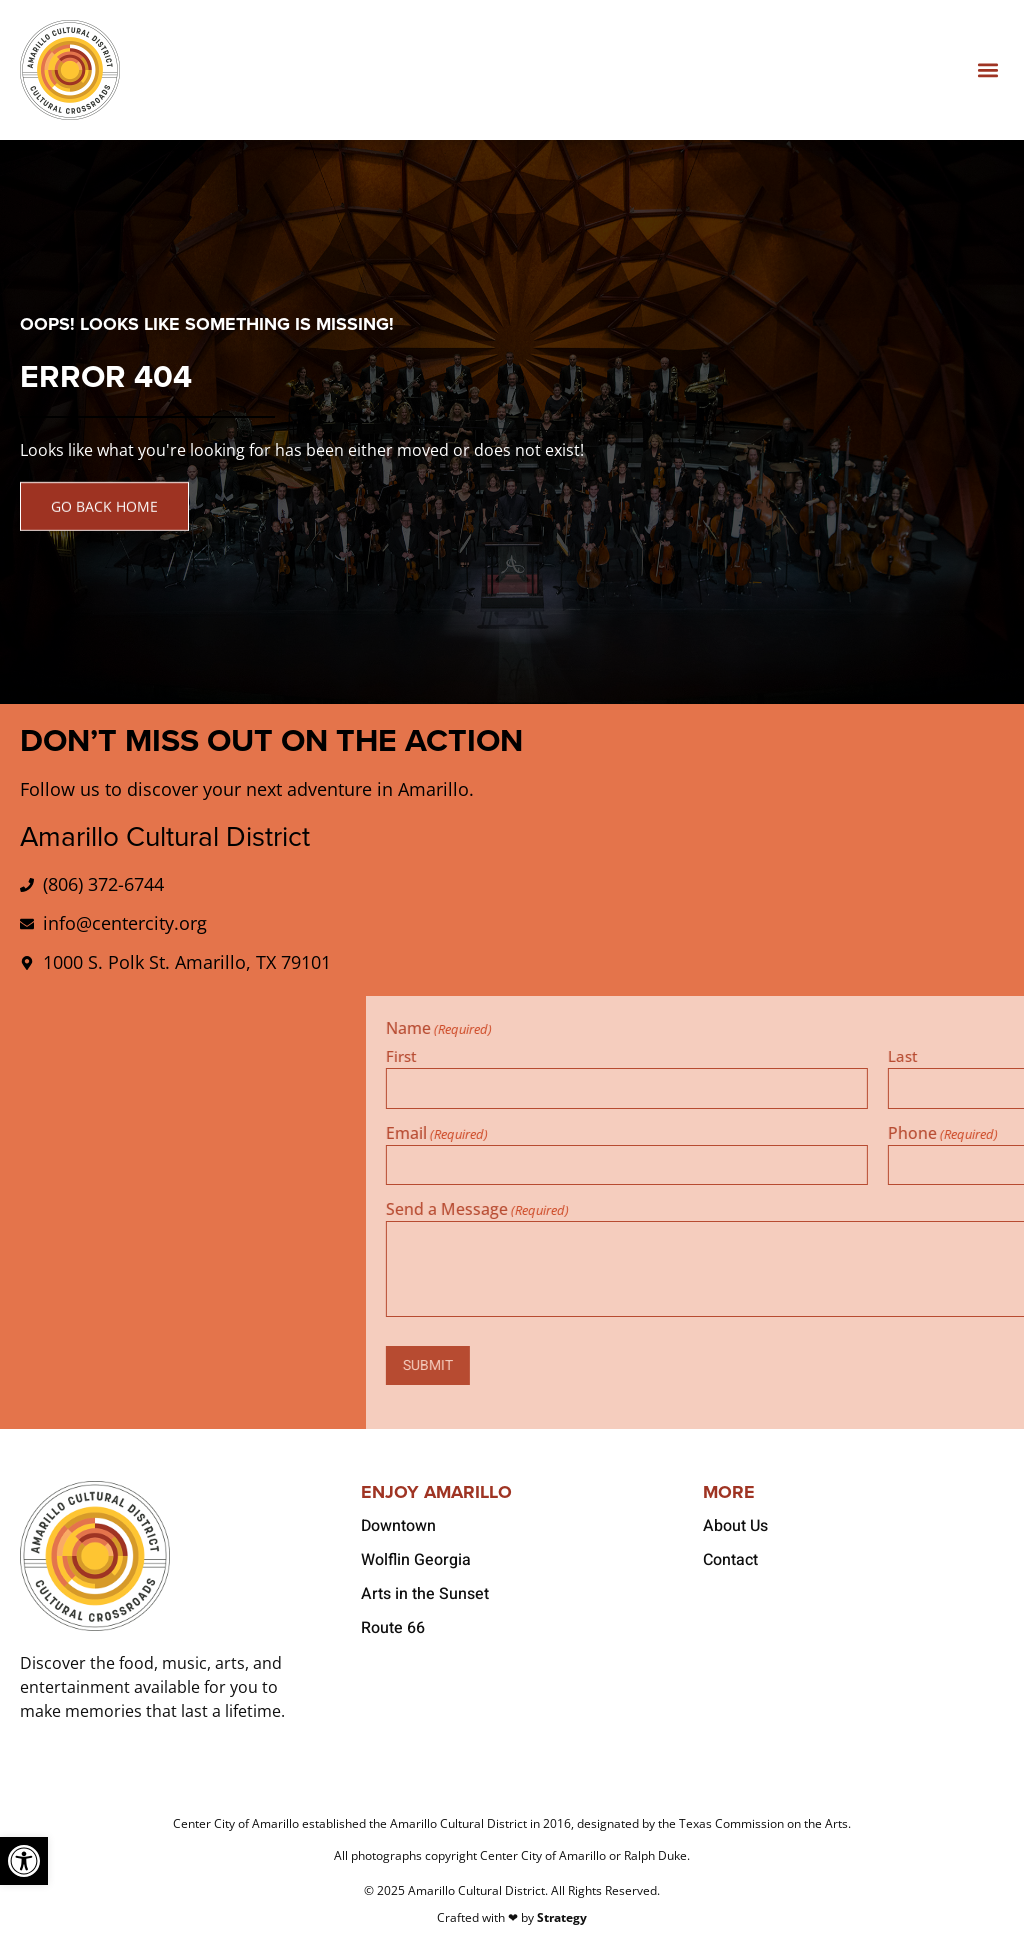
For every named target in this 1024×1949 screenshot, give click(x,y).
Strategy (562, 1917)
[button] (987, 70)
